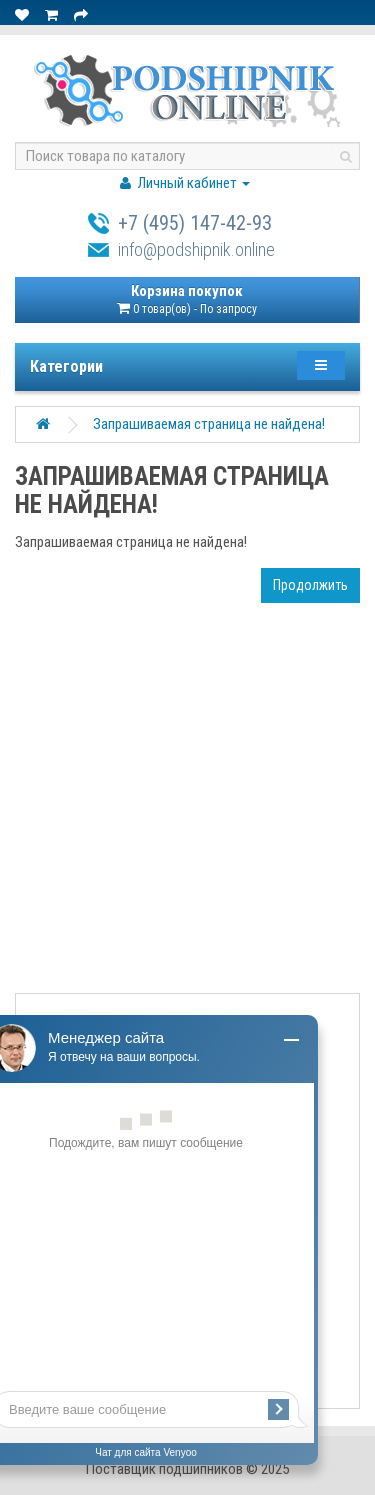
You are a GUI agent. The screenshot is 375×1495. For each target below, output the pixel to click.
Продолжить (310, 585)
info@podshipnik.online (196, 249)
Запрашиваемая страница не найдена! (209, 424)
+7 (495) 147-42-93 (195, 223)
